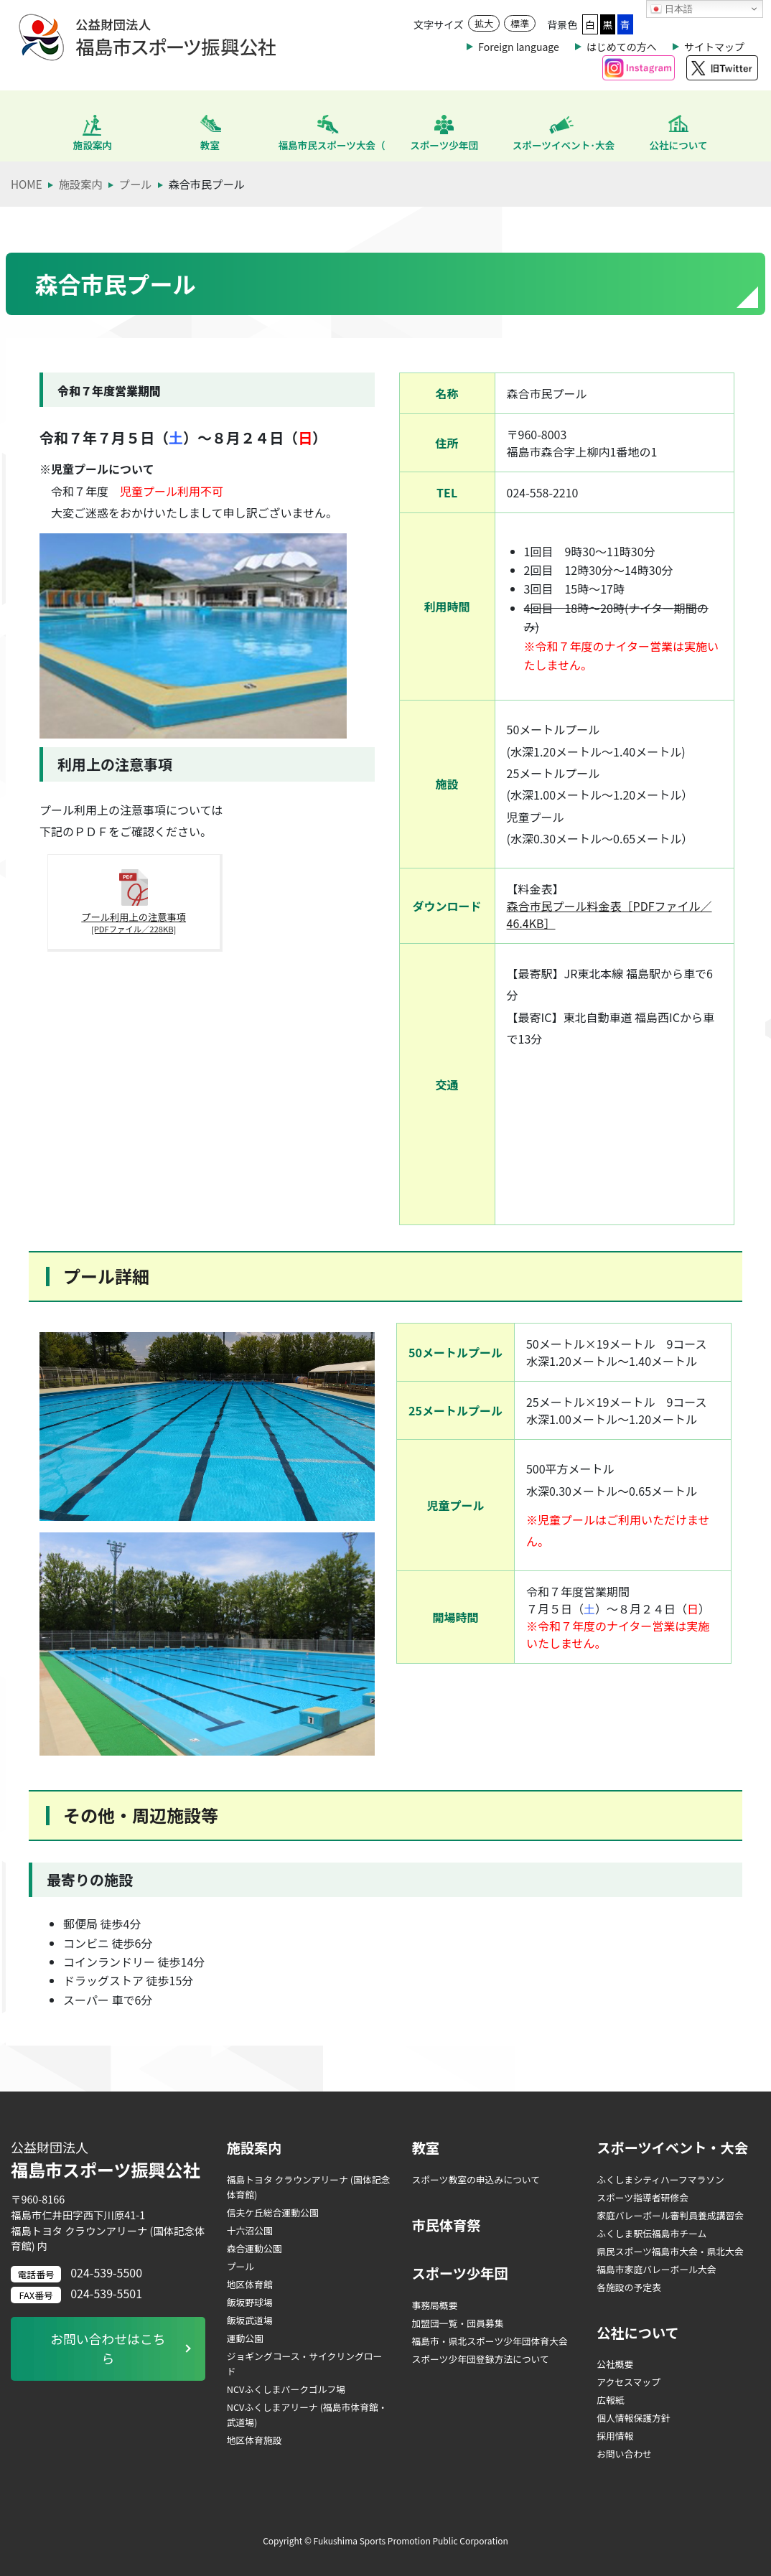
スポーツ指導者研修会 (642, 2197)
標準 (519, 23)
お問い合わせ (624, 2453)
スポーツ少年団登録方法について (479, 2359)
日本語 (671, 9)
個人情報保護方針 (633, 2418)
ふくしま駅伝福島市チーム (651, 2233)
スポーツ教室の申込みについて (475, 2179)
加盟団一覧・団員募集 (457, 2323)
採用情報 (615, 2435)
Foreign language (518, 46)
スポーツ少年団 (459, 2273)
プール (240, 2266)
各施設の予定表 (629, 2287)
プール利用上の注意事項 (115, 928)
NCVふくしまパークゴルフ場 (286, 2389)
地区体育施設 (254, 2440)
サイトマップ (714, 46)
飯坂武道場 (250, 2320)
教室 (425, 2147)
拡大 (484, 23)
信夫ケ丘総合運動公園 (273, 2212)
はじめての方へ (622, 46)
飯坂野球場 (250, 2302)
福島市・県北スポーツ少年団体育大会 (489, 2341)
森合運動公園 (254, 2248)
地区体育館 (250, 2284)
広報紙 (610, 2400)
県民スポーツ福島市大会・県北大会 (670, 2251)
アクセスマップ (628, 2382)
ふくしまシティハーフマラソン (660, 2179)
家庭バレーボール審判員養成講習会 (670, 2215)
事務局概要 (434, 2305)
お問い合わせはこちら (108, 2349)
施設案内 (254, 2147)
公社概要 (615, 2364)
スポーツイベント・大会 (672, 2147)
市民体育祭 (445, 2225)
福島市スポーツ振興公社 (108, 2159)
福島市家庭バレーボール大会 (656, 2269)
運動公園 (245, 2338)
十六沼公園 (250, 2230)
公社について (638, 2333)
